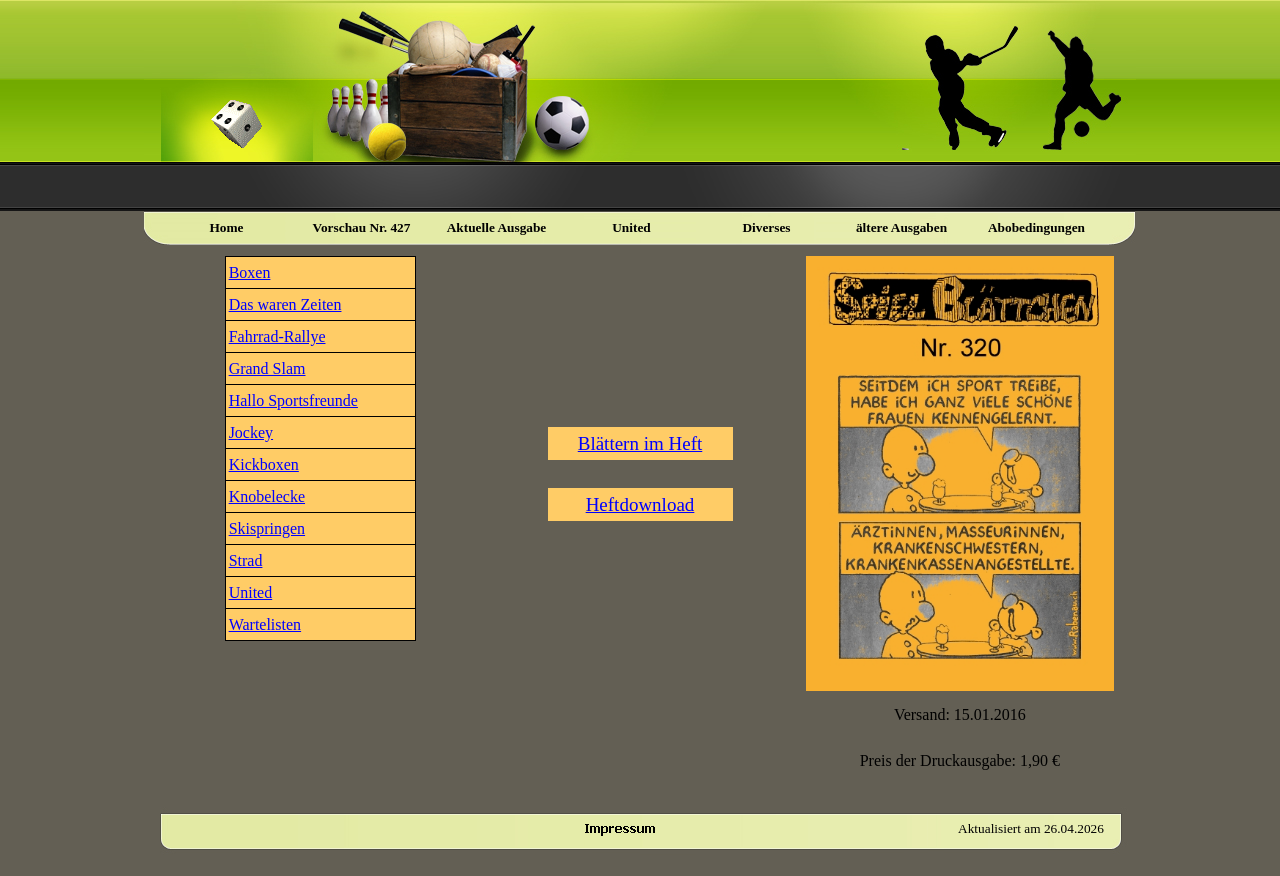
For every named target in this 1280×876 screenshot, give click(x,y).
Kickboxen (264, 464)
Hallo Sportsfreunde (293, 400)
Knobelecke (267, 496)
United (251, 592)
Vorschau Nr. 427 (362, 227)
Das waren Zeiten (285, 304)
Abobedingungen (1036, 227)
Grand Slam (267, 368)
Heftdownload (640, 504)
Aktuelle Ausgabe (497, 227)
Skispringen (267, 528)
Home (226, 227)
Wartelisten (265, 624)
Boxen (250, 272)
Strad (246, 560)
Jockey (251, 432)
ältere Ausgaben (901, 227)
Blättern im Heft (640, 443)
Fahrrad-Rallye (277, 336)
